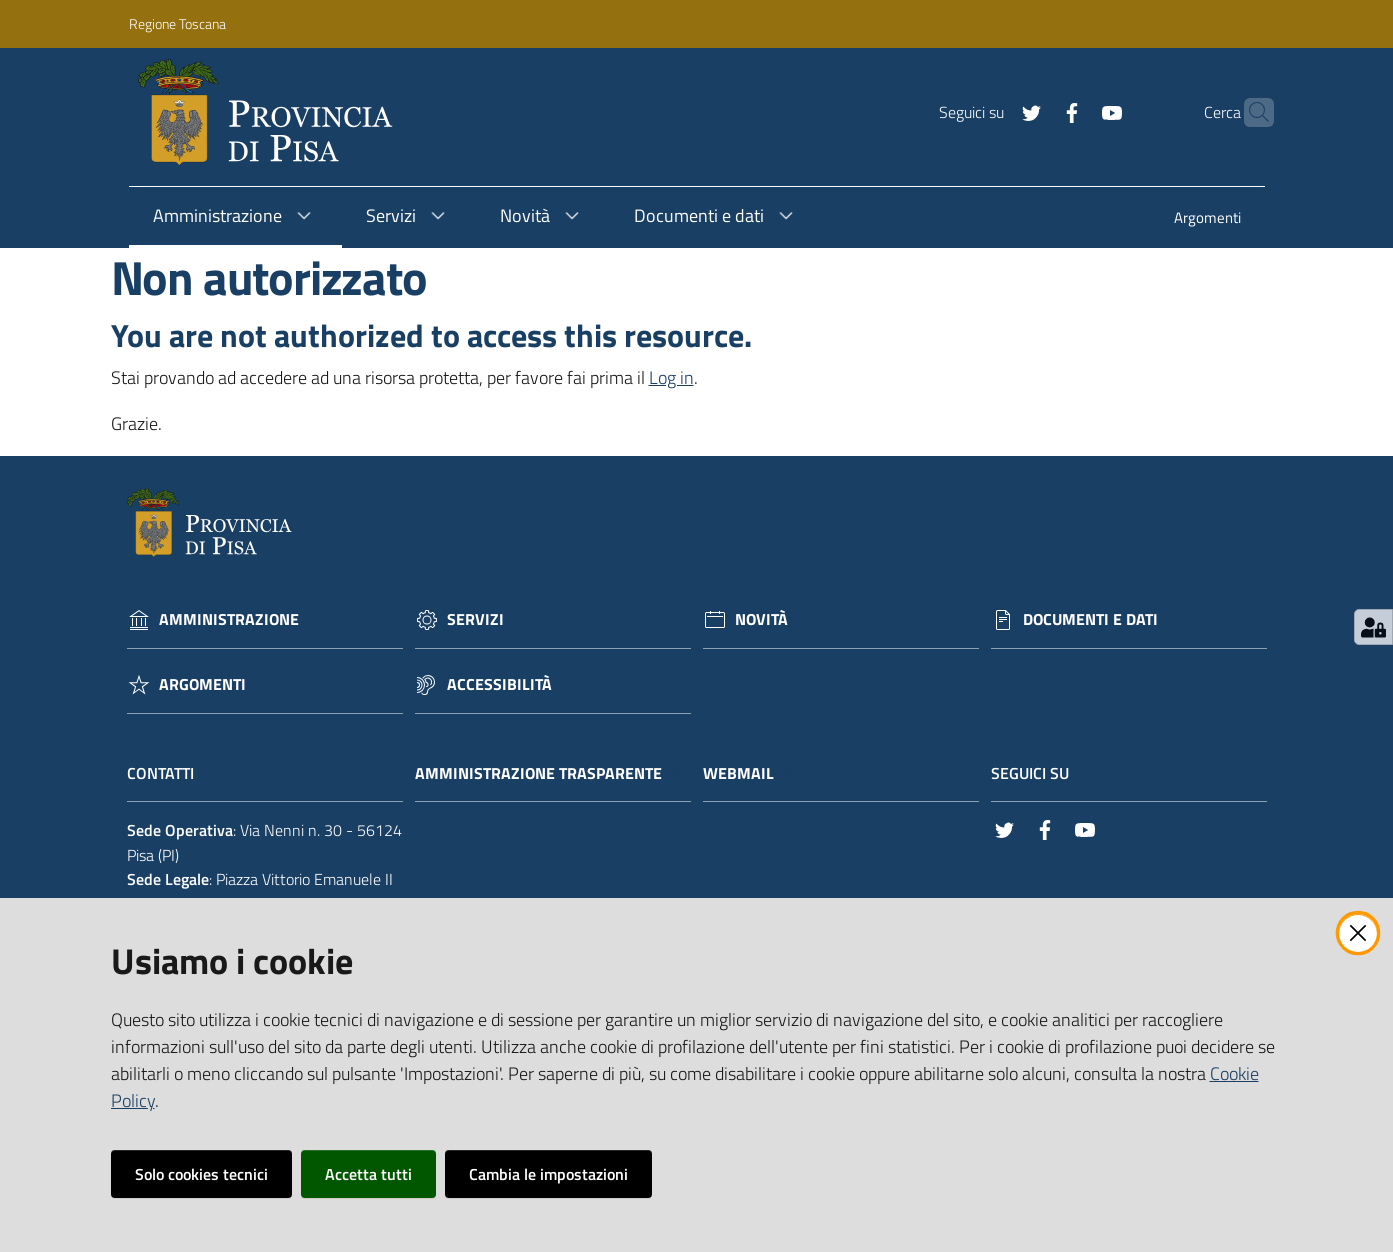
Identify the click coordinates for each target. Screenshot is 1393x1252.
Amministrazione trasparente (548, 773)
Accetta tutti (368, 1174)
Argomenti (202, 684)
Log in (671, 377)
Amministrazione (229, 619)
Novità (761, 619)
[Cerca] (1250, 113)
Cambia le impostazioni (548, 1174)
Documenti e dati (1090, 619)
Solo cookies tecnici (201, 1174)
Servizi (475, 619)
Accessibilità (499, 684)
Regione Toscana (177, 23)
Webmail (748, 773)
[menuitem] (1207, 219)
